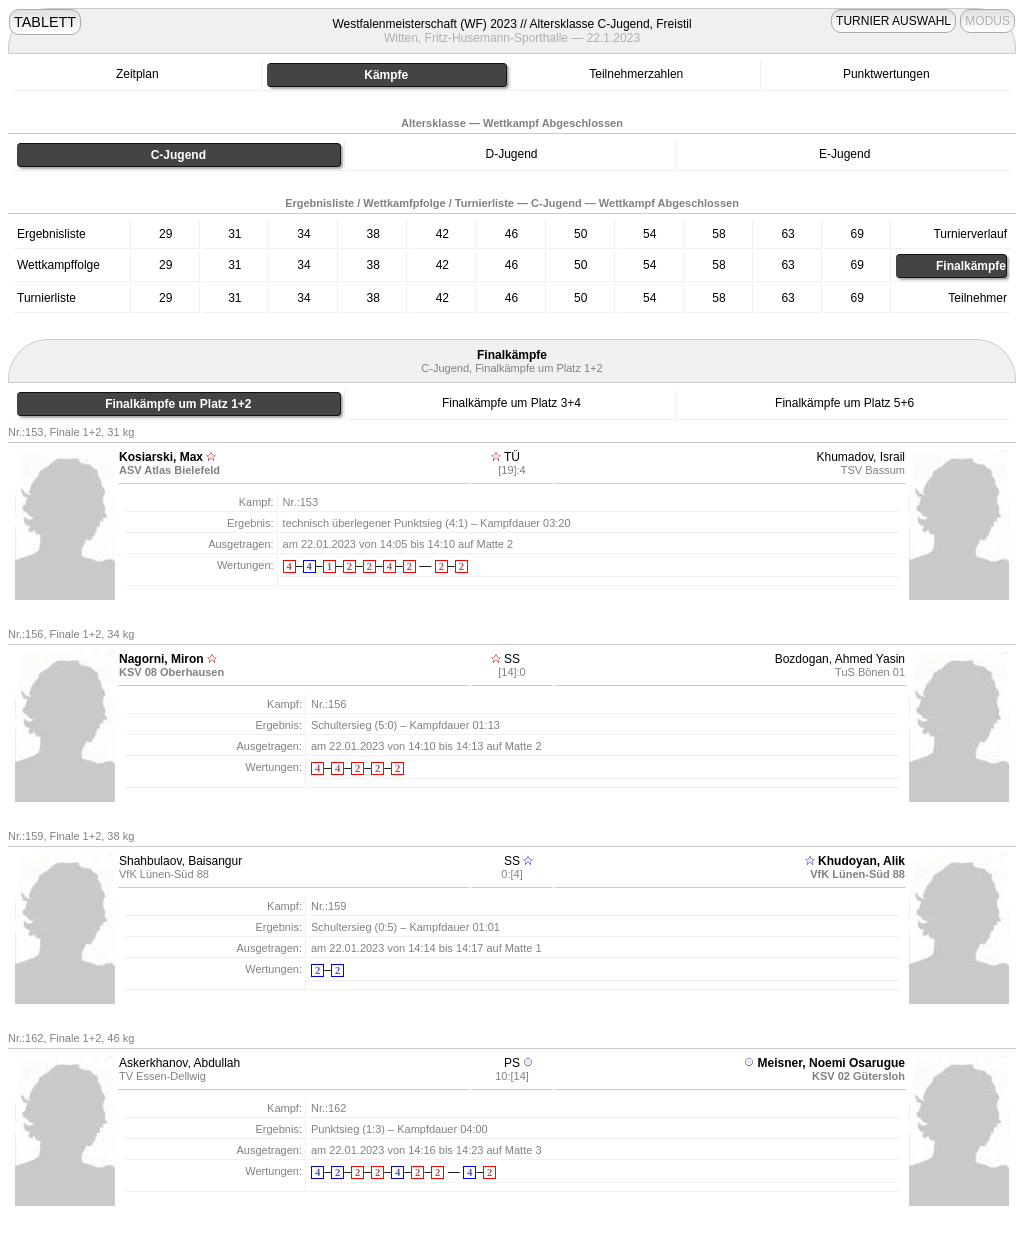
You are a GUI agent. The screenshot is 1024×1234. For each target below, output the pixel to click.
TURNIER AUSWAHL (893, 21)
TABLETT (45, 22)
